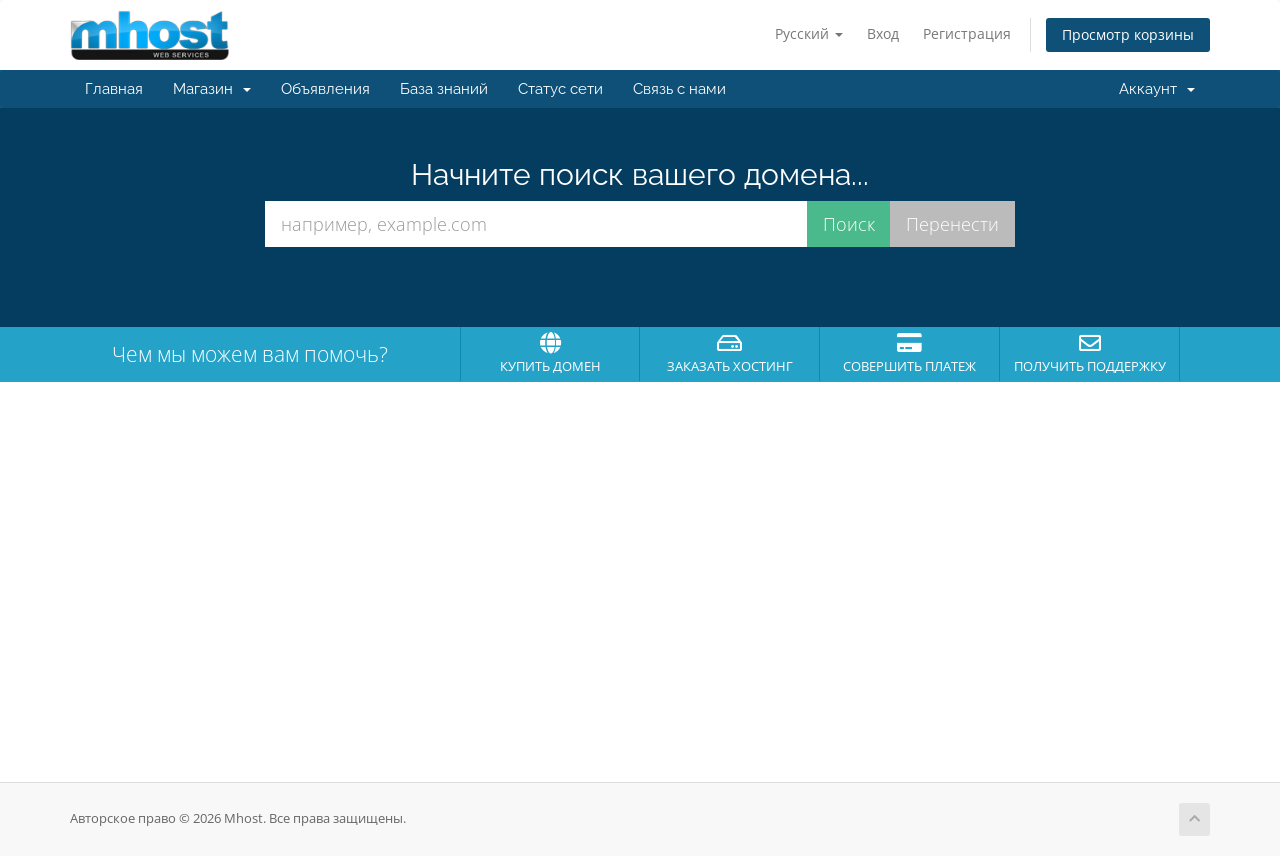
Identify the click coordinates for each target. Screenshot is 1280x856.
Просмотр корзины (1128, 34)
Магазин (212, 89)
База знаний (444, 89)
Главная (114, 89)
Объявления (325, 89)
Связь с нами (679, 89)
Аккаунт (1157, 89)
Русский (809, 33)
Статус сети (560, 89)
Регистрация (967, 33)
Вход (883, 33)
